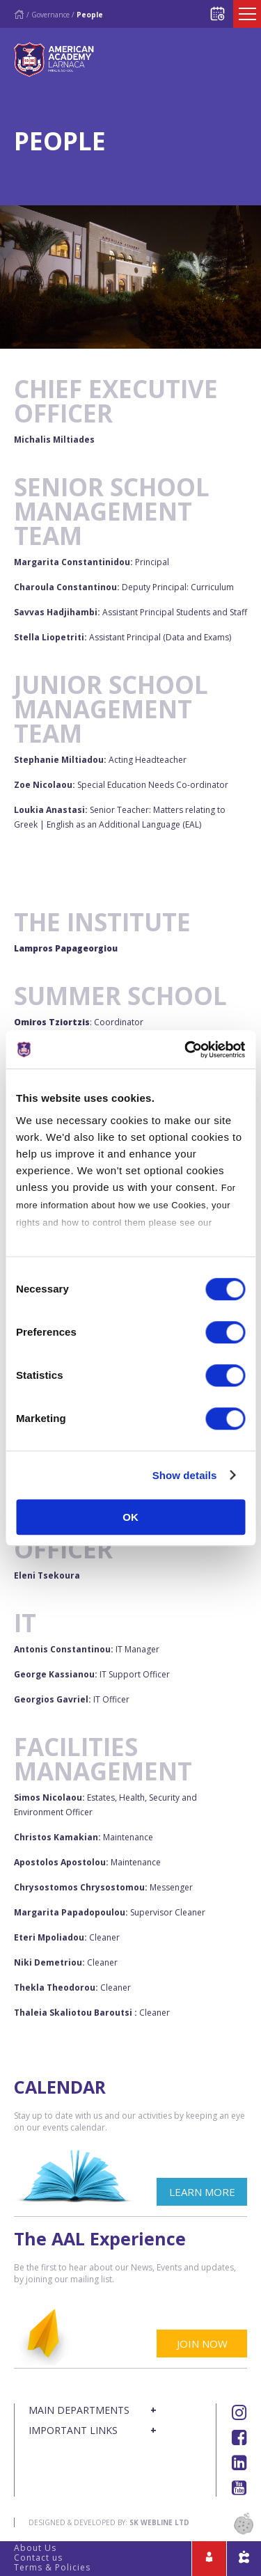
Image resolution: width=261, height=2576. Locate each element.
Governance (50, 14)
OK (130, 1517)
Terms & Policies (52, 2567)
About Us (35, 2548)
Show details (184, 1475)
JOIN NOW (202, 2343)
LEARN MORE (202, 2192)
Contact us (38, 2557)
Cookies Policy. (51, 1240)
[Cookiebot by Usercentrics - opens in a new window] (186, 1050)
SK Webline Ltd (159, 2522)
